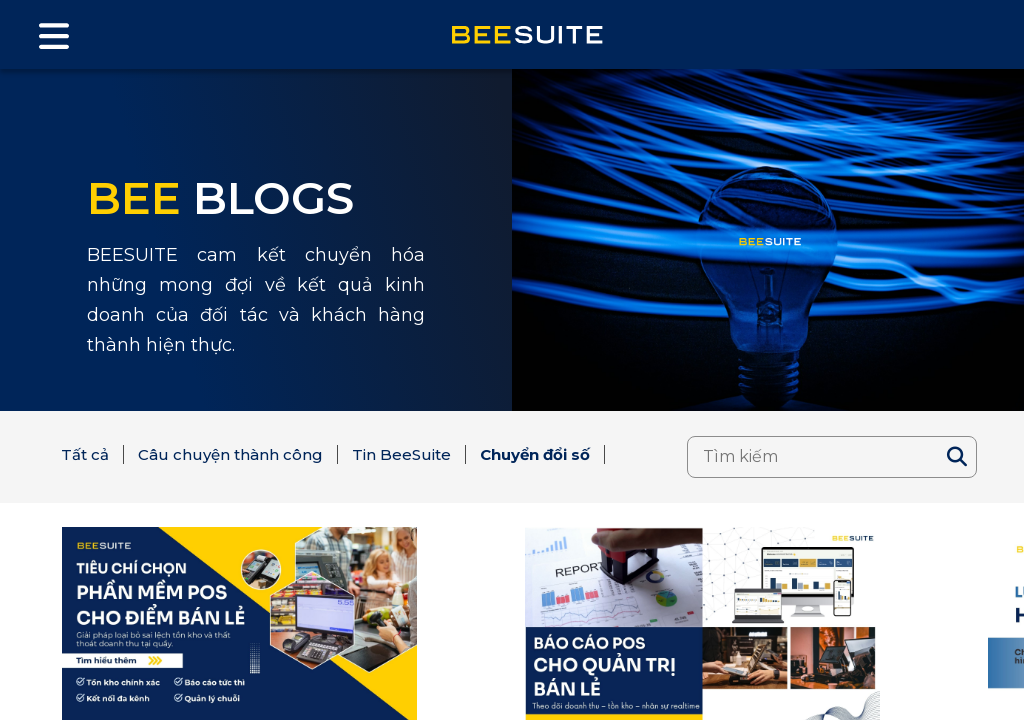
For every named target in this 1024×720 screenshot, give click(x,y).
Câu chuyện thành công (230, 454)
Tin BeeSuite (401, 454)
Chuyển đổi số (535, 454)
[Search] (957, 457)
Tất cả (85, 454)
